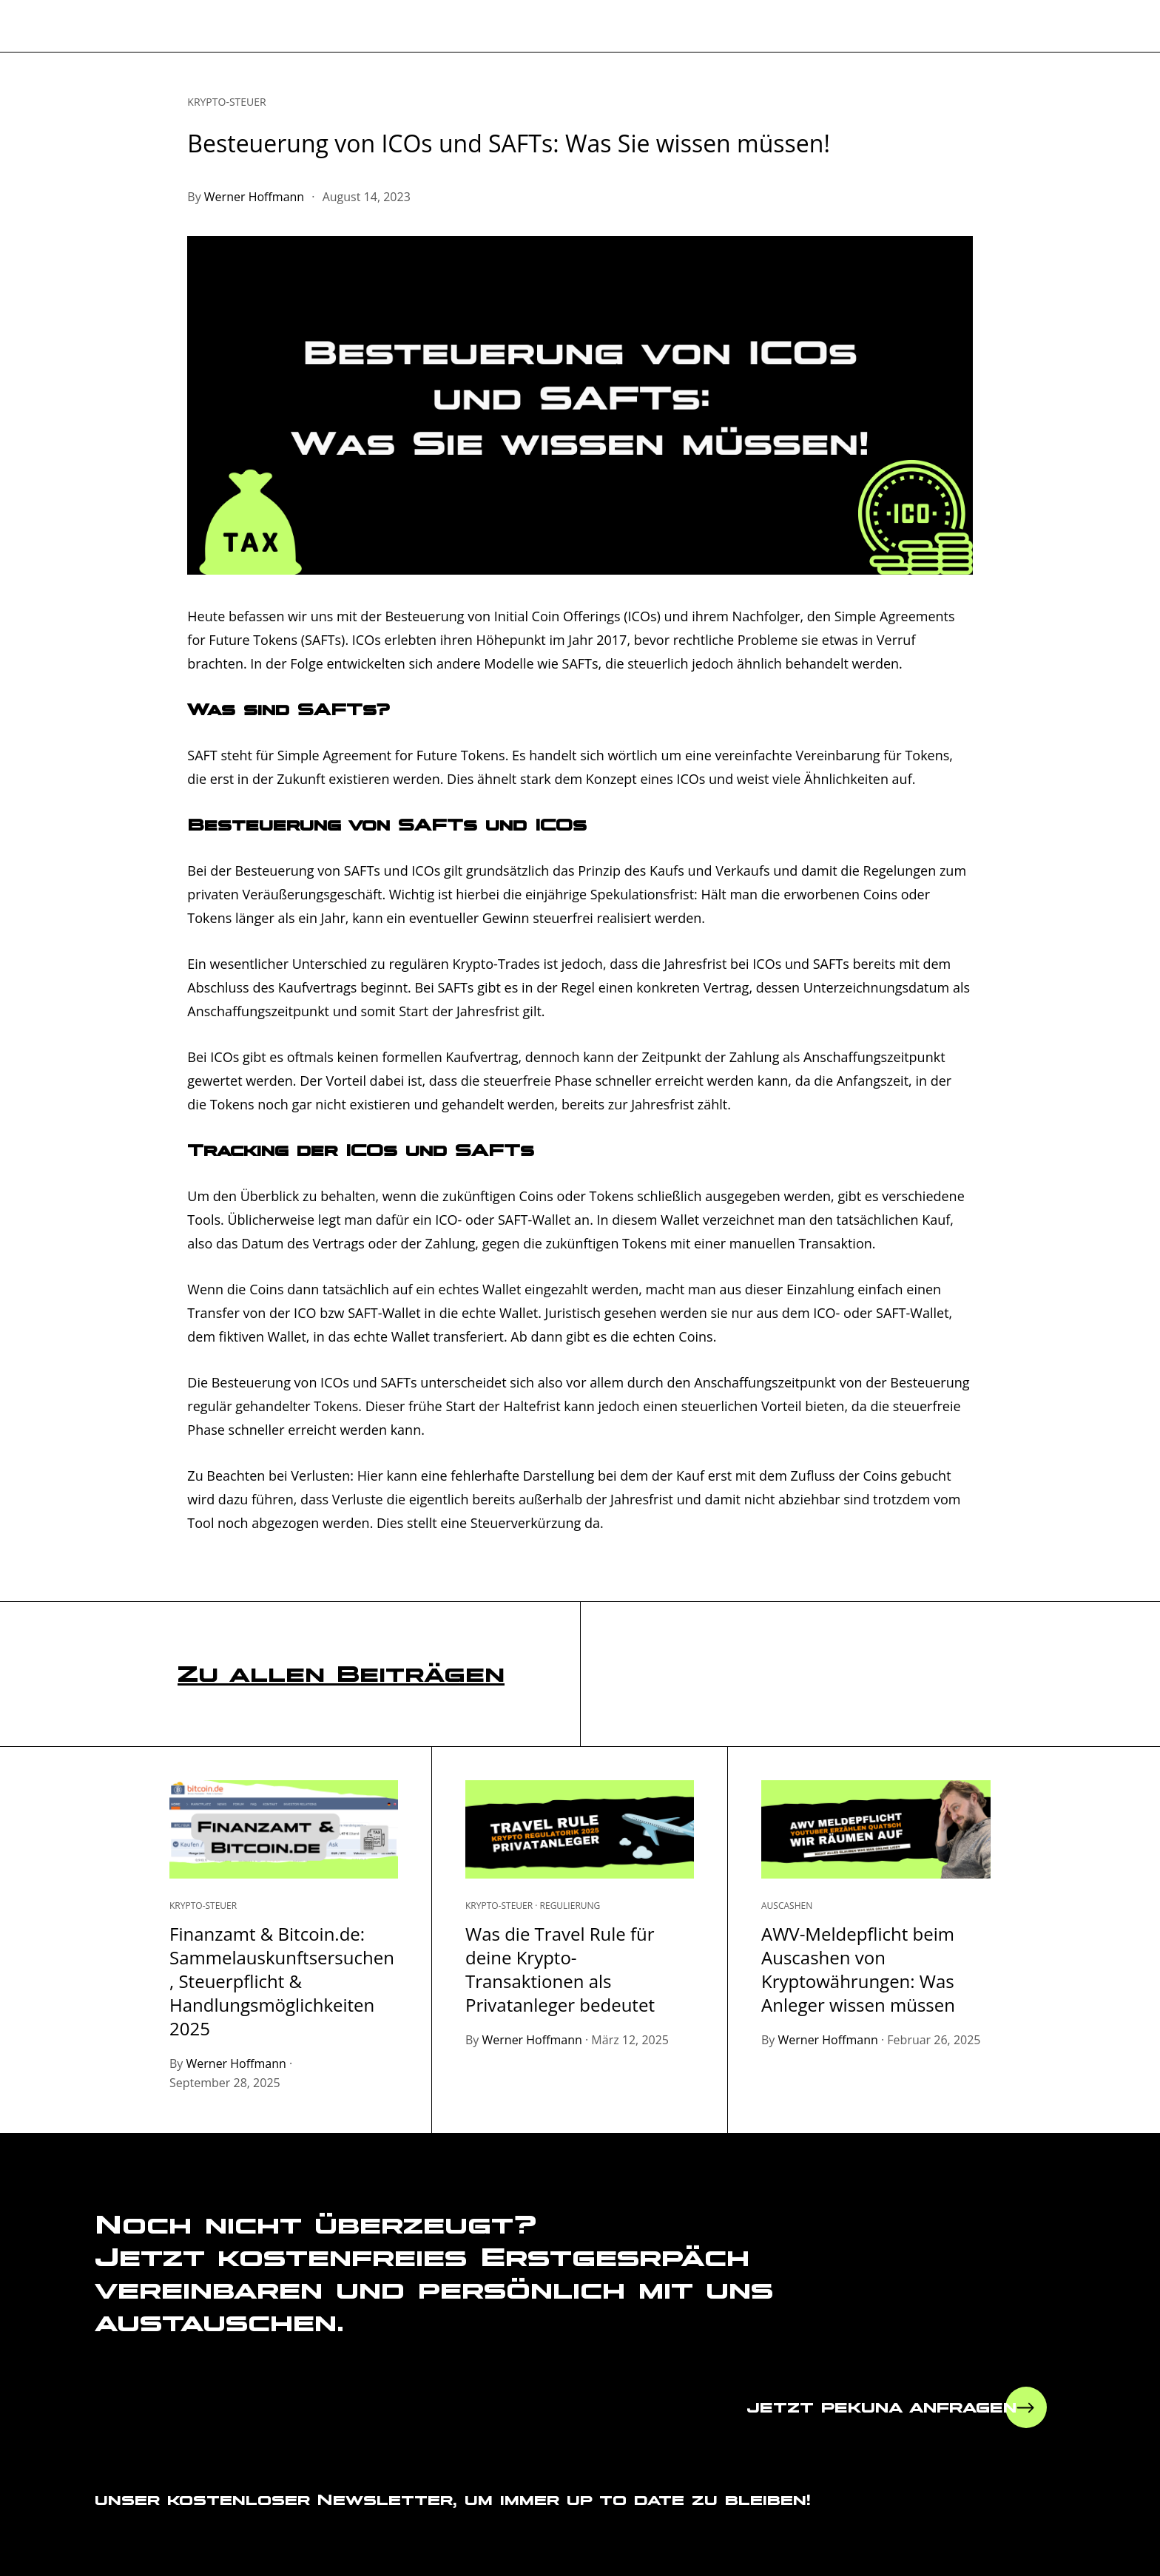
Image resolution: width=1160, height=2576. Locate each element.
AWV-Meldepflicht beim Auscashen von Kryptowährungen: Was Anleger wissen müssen (858, 1969)
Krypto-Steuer (226, 102)
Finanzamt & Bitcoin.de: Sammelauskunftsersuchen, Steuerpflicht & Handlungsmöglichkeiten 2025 (281, 1981)
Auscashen (786, 1905)
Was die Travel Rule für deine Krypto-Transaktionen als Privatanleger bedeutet (560, 1969)
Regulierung (570, 1905)
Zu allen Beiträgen (341, 1673)
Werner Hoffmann (254, 197)
